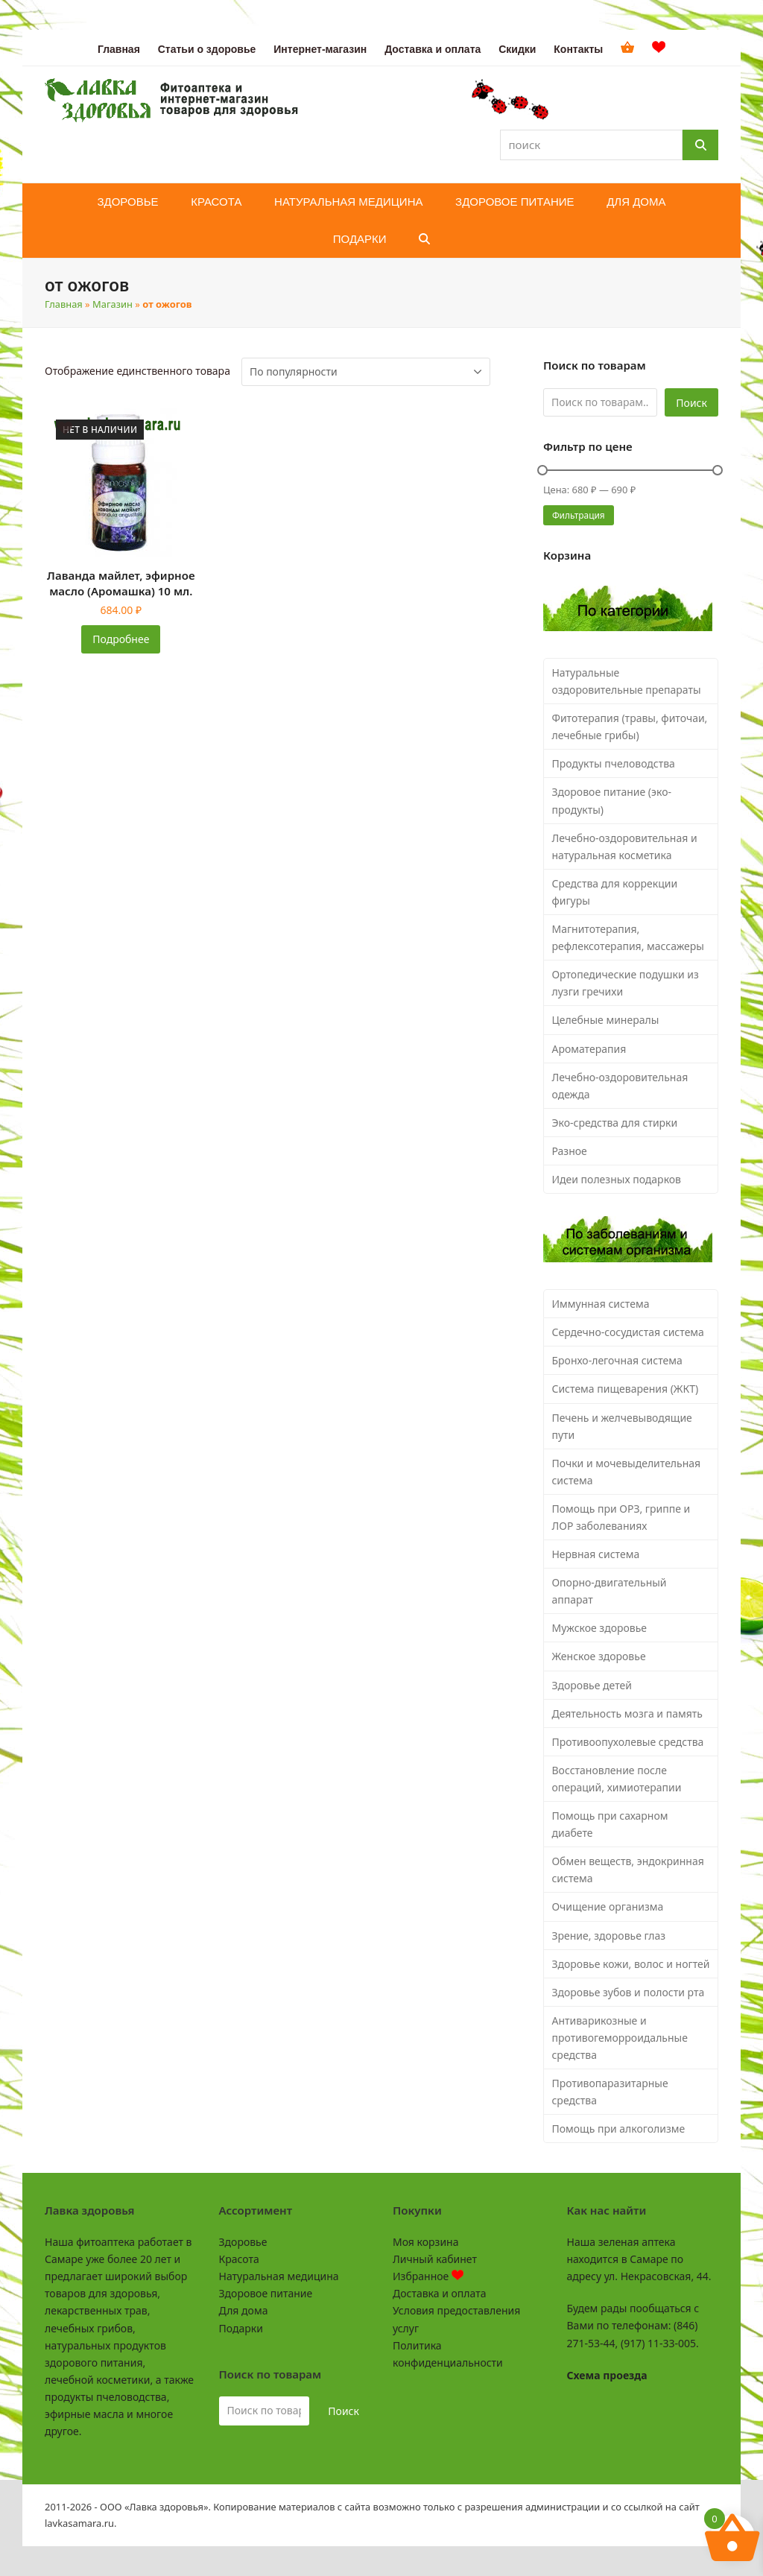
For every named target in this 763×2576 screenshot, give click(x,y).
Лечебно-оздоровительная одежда (619, 1085)
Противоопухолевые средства (627, 1742)
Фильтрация (578, 515)
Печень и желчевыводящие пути (621, 1426)
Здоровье (243, 2242)
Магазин (112, 304)
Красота (239, 2259)
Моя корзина (425, 2242)
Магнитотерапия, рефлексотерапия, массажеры (627, 937)
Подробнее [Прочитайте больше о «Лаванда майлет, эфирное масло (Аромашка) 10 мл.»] (120, 639)
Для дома (243, 2310)
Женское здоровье (598, 1656)
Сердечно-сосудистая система (627, 1332)
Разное (568, 1151)
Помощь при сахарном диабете (609, 1824)
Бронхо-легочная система (616, 1360)
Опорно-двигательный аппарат (608, 1591)
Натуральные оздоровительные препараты (625, 681)
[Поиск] (700, 145)
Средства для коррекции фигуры (614, 892)
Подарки (241, 2328)
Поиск (691, 403)
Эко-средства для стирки (614, 1122)
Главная (64, 304)
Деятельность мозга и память (626, 1713)
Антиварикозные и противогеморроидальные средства (619, 2037)
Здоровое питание (266, 2293)
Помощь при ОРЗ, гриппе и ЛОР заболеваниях (620, 1517)
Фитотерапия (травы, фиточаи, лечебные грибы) (629, 726)
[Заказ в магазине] (366, 371)
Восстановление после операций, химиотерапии (616, 1778)
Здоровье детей (591, 1685)
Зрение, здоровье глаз (608, 1935)
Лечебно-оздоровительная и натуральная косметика (624, 846)
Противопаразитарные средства (609, 2091)
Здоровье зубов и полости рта (627, 1992)
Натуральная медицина (279, 2276)
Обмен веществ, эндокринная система (627, 1869)
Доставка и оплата (439, 2293)
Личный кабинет (435, 2259)
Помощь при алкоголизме (618, 2128)
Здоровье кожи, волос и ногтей (630, 1964)
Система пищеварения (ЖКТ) (624, 1389)
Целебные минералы (605, 1020)
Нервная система (595, 1554)
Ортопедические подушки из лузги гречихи (624, 983)
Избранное (428, 2276)
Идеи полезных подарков (616, 1179)
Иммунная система (600, 1304)
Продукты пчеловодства (612, 763)
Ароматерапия (588, 1049)
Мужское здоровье (599, 1628)
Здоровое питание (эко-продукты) (611, 800)
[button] (424, 239)
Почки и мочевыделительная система (625, 1471)
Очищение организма (607, 1906)
